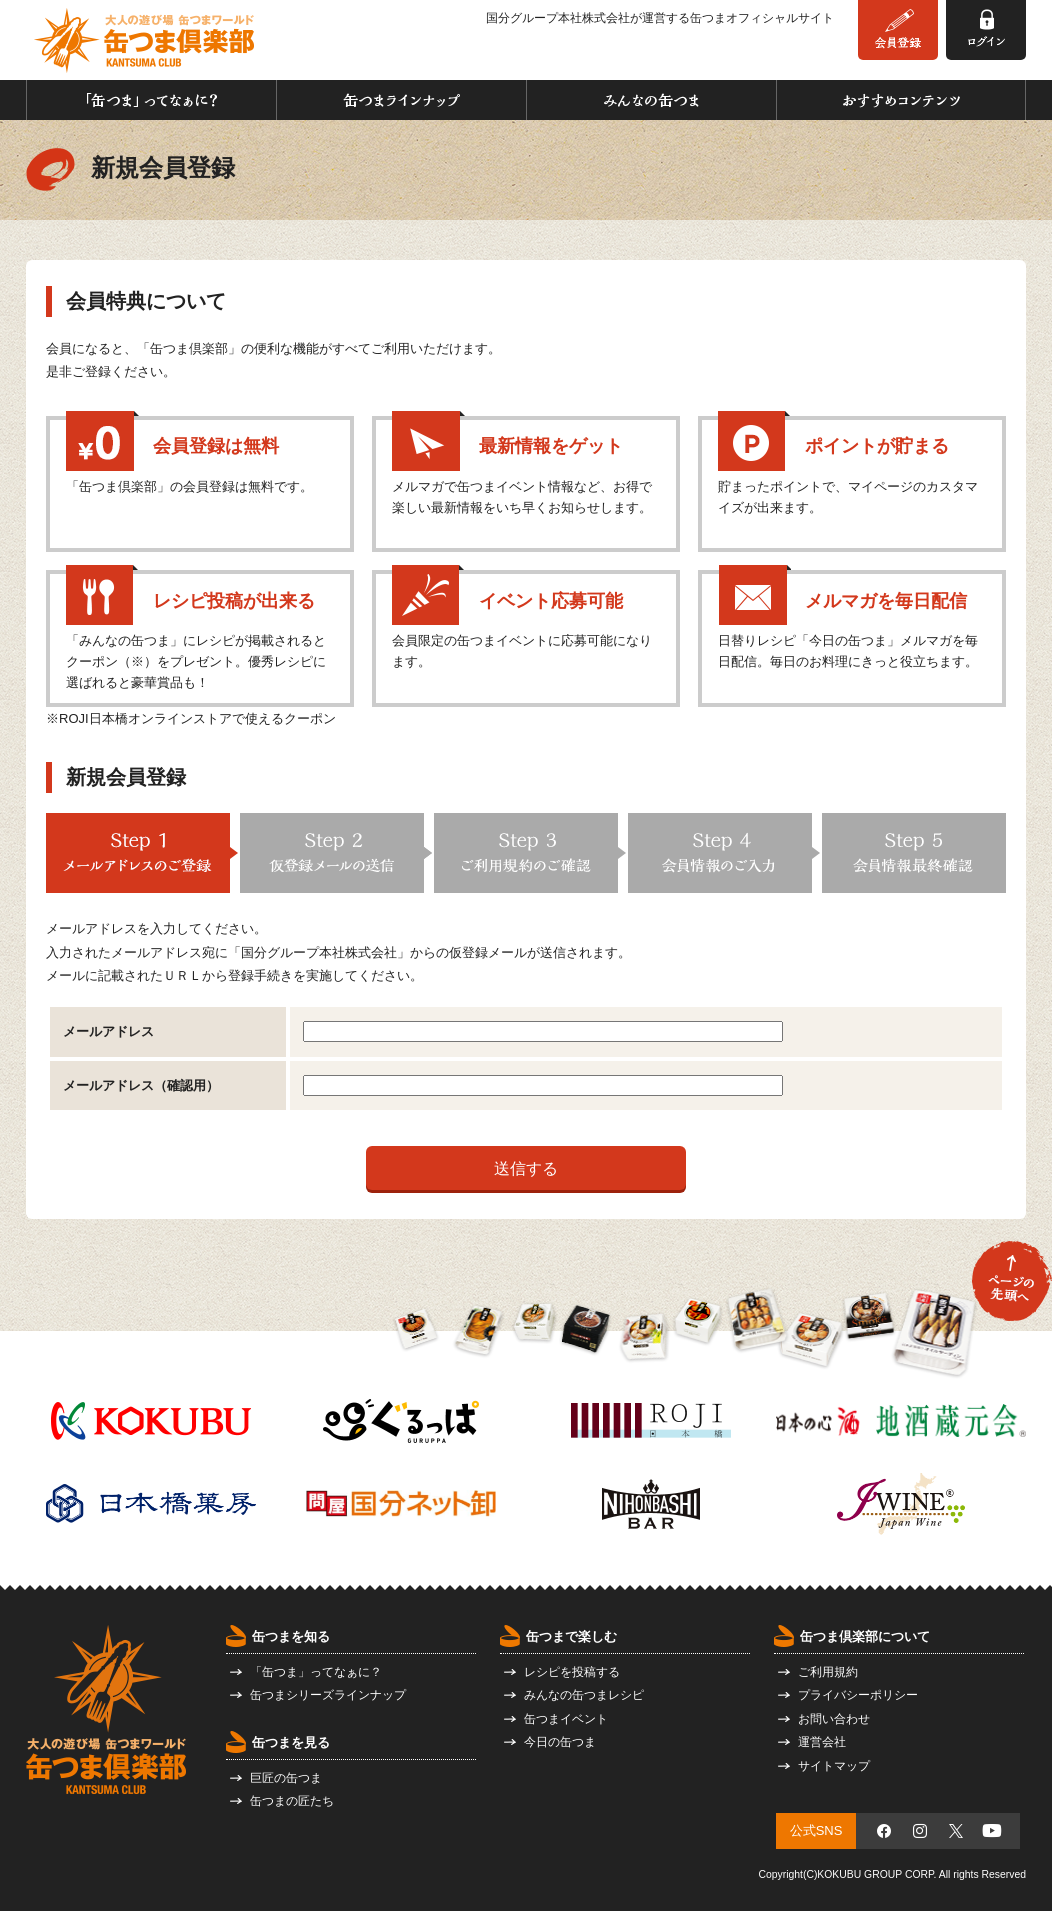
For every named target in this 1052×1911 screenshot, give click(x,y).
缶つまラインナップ (401, 100)
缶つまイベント (566, 1719)
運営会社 (822, 1742)
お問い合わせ (834, 1719)
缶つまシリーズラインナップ (328, 1695)
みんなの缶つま (651, 100)
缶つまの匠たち (292, 1801)
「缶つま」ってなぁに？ (151, 100)
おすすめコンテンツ (901, 100)
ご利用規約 (828, 1672)
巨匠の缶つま (286, 1778)
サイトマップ (834, 1766)
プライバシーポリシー (858, 1695)
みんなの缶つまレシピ (584, 1695)
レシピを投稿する (572, 1672)
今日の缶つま (560, 1742)
